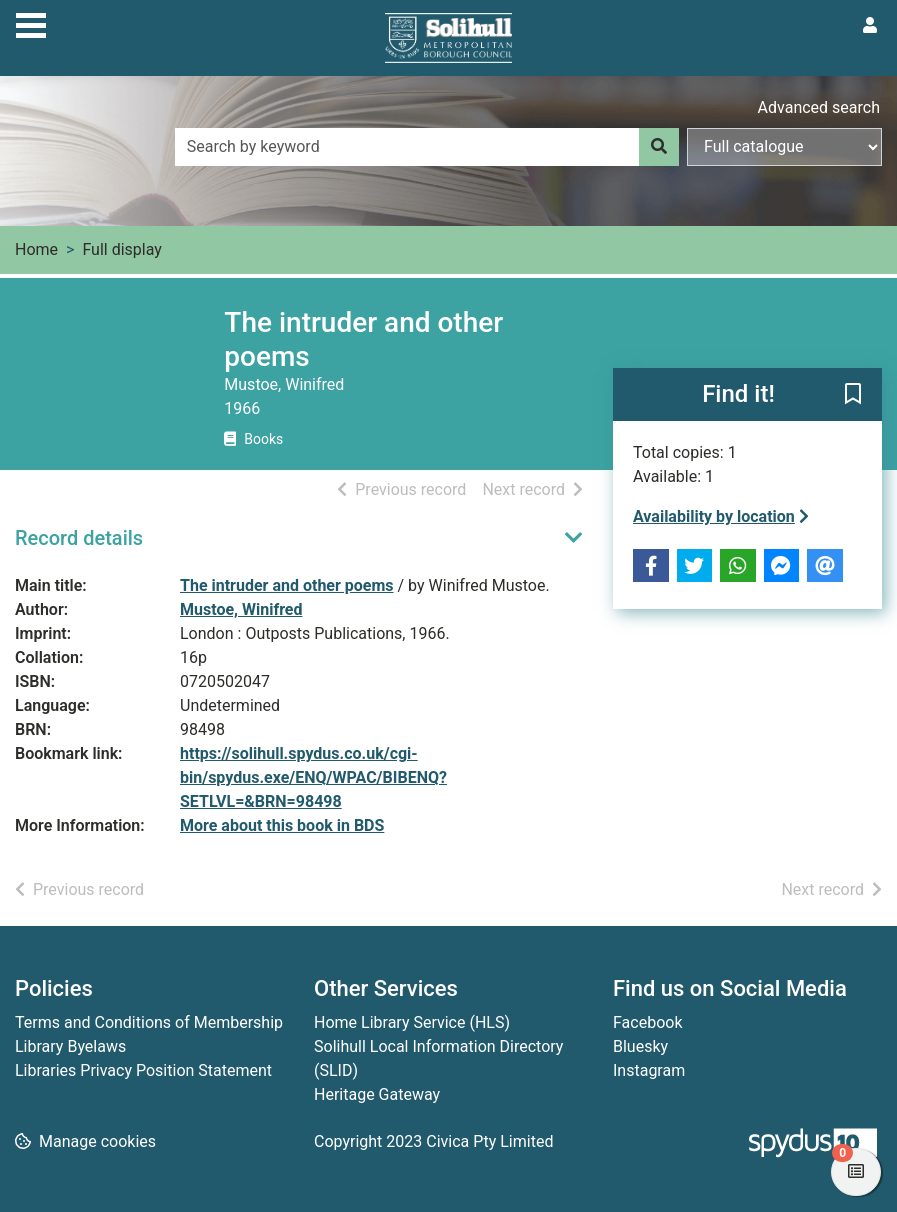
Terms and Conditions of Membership (149, 1022)
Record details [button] (79, 538)
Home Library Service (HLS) (412, 1022)
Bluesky (640, 1046)
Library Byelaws (70, 1046)
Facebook (647, 1022)
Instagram (649, 1070)
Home (36, 249)
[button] (853, 396)
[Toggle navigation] (31, 23)
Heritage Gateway (377, 1094)
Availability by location (721, 516)
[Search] (659, 147)
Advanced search (819, 107)
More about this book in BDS (282, 825)
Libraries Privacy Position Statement (143, 1070)
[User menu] (870, 26)
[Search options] (784, 147)
